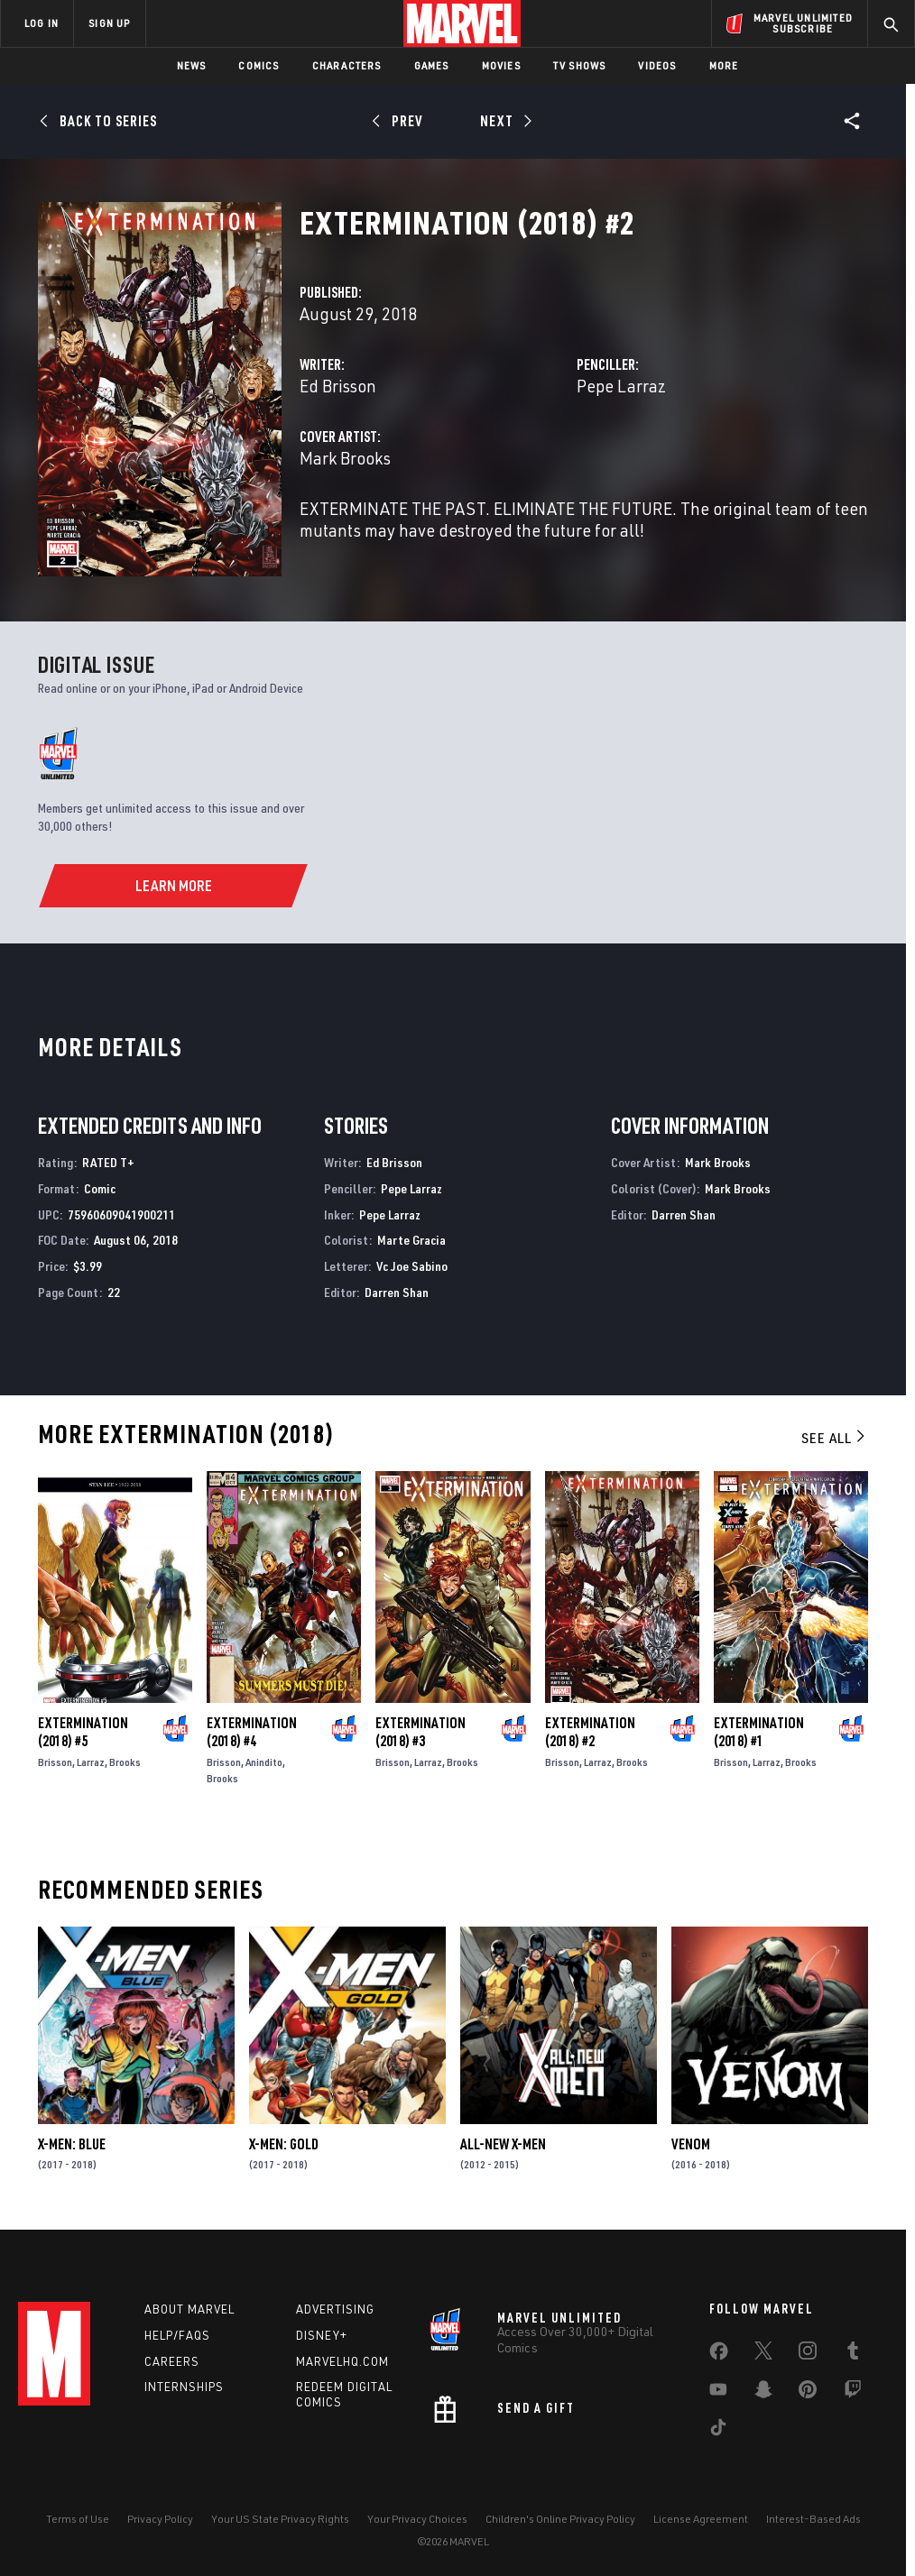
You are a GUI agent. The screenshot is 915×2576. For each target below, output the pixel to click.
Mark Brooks (345, 457)
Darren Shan (397, 1292)
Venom (690, 2144)
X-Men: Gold (284, 2144)
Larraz (91, 1762)
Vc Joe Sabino (412, 1266)
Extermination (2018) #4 (252, 1732)
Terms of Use (77, 2518)
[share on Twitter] (763, 2354)
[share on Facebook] (718, 2355)
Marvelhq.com (342, 2361)
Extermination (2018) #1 (759, 1732)
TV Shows (579, 65)
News (192, 65)
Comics (258, 65)
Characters (347, 65)
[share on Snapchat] (763, 2393)
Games (431, 65)
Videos (657, 65)
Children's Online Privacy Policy (560, 2518)
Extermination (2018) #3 (420, 1732)
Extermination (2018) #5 (83, 1732)
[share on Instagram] (808, 2354)
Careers (171, 2361)
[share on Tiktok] (718, 2431)
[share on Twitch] (853, 2393)
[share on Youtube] (718, 2393)
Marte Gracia (411, 1239)
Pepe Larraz (621, 385)
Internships (184, 2386)
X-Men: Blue (72, 2144)
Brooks (125, 1762)
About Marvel (189, 2309)
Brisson (55, 1762)
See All (834, 1438)
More (724, 65)
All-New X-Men (503, 2144)
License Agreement (700, 2518)
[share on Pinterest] (808, 2393)
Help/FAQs (177, 2335)
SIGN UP (109, 23)
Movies (501, 65)
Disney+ (321, 2335)
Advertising (335, 2309)
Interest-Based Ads (813, 2518)
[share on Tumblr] (853, 2354)
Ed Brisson (338, 385)
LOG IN (41, 23)
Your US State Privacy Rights (280, 2518)
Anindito (263, 1762)
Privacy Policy (160, 2518)
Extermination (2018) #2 (590, 1732)
